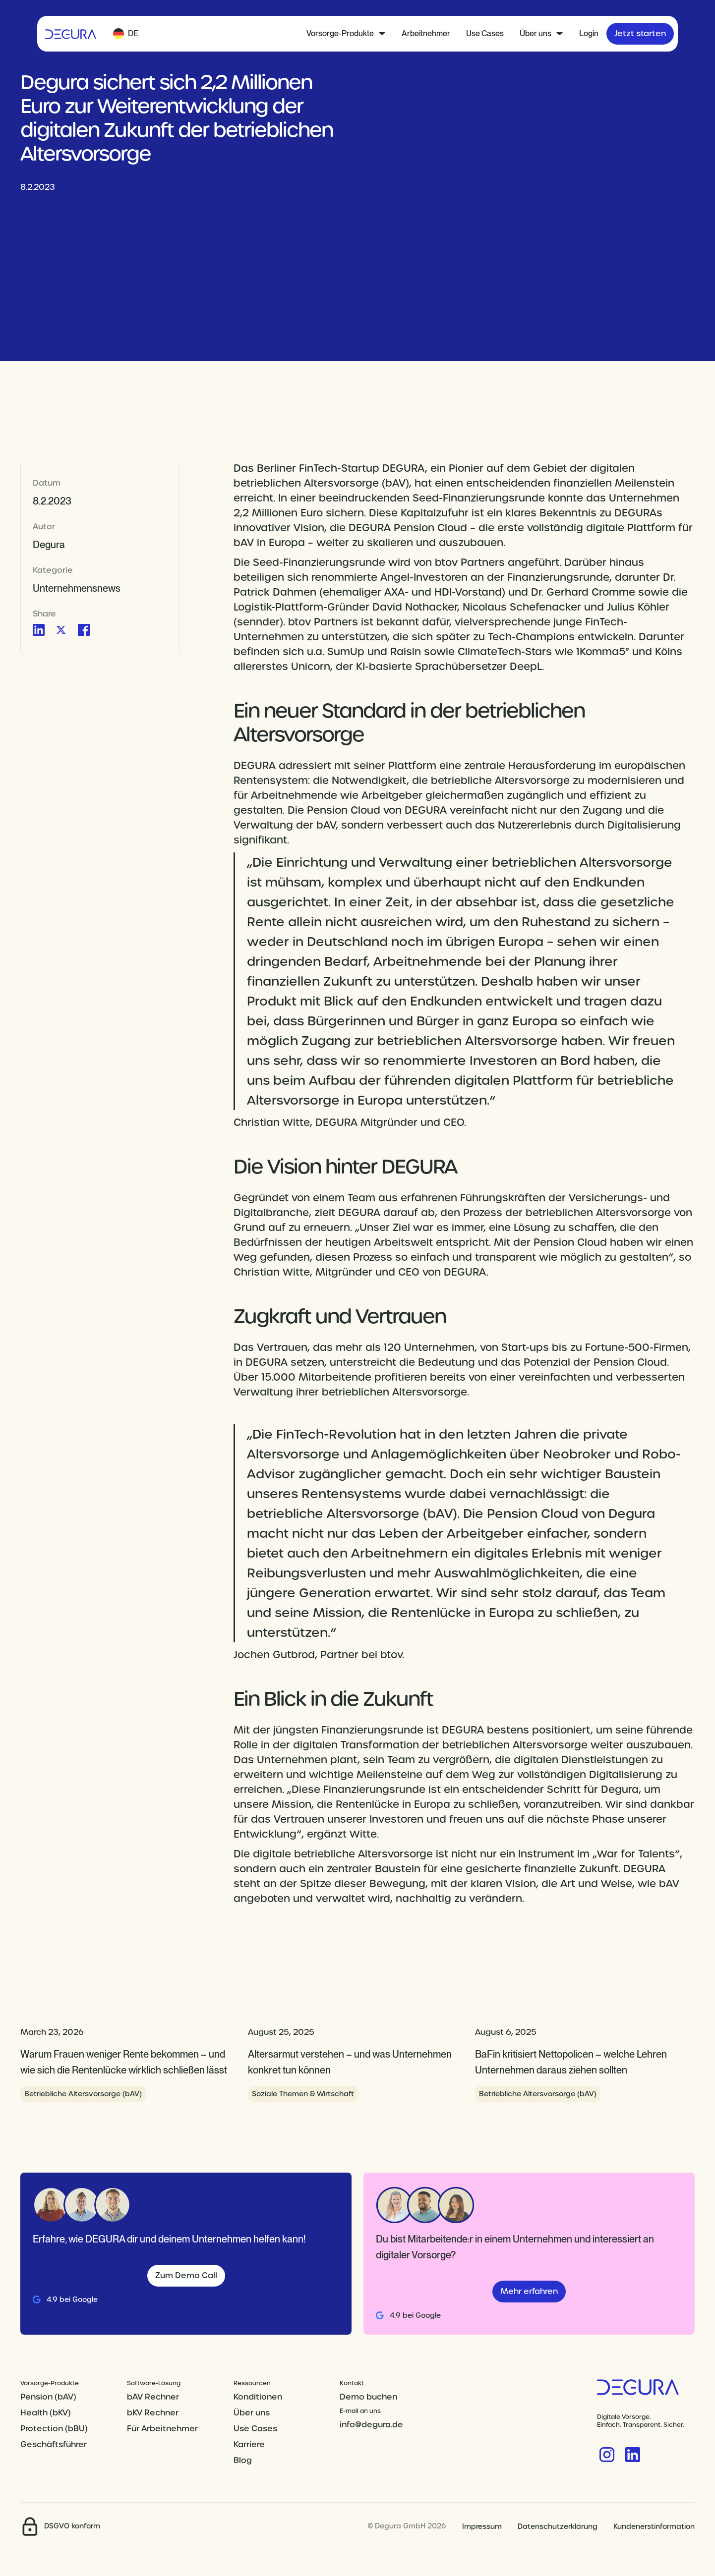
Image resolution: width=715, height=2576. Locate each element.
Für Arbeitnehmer (162, 2428)
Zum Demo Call (186, 2275)
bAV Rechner (153, 2397)
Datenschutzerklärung (557, 2526)
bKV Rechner (153, 2413)
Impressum (482, 2526)
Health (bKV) (45, 2413)
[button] (125, 34)
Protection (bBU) (54, 2428)
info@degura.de (371, 2424)
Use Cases (485, 33)
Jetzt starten (640, 33)
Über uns (252, 2413)
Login (588, 33)
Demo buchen (368, 2397)
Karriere (249, 2444)
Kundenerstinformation (654, 2526)
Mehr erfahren (529, 2291)
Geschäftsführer (53, 2444)
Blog (243, 2460)
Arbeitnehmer (426, 33)
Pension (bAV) (48, 2397)
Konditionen (258, 2397)
